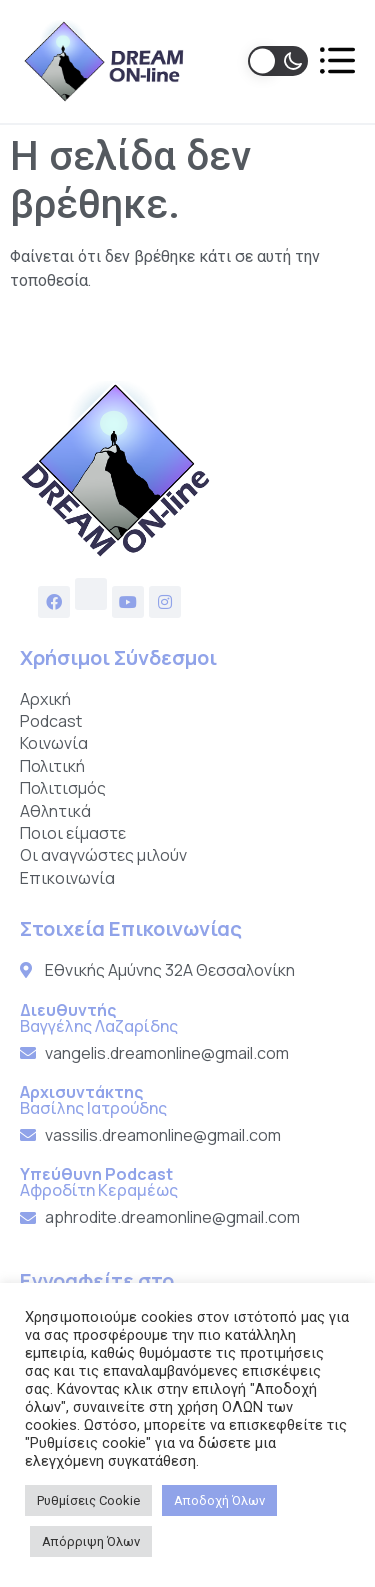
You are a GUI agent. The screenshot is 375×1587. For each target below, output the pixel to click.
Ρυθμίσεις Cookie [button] (88, 1500)
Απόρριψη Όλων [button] (91, 1541)
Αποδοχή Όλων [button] (219, 1500)
